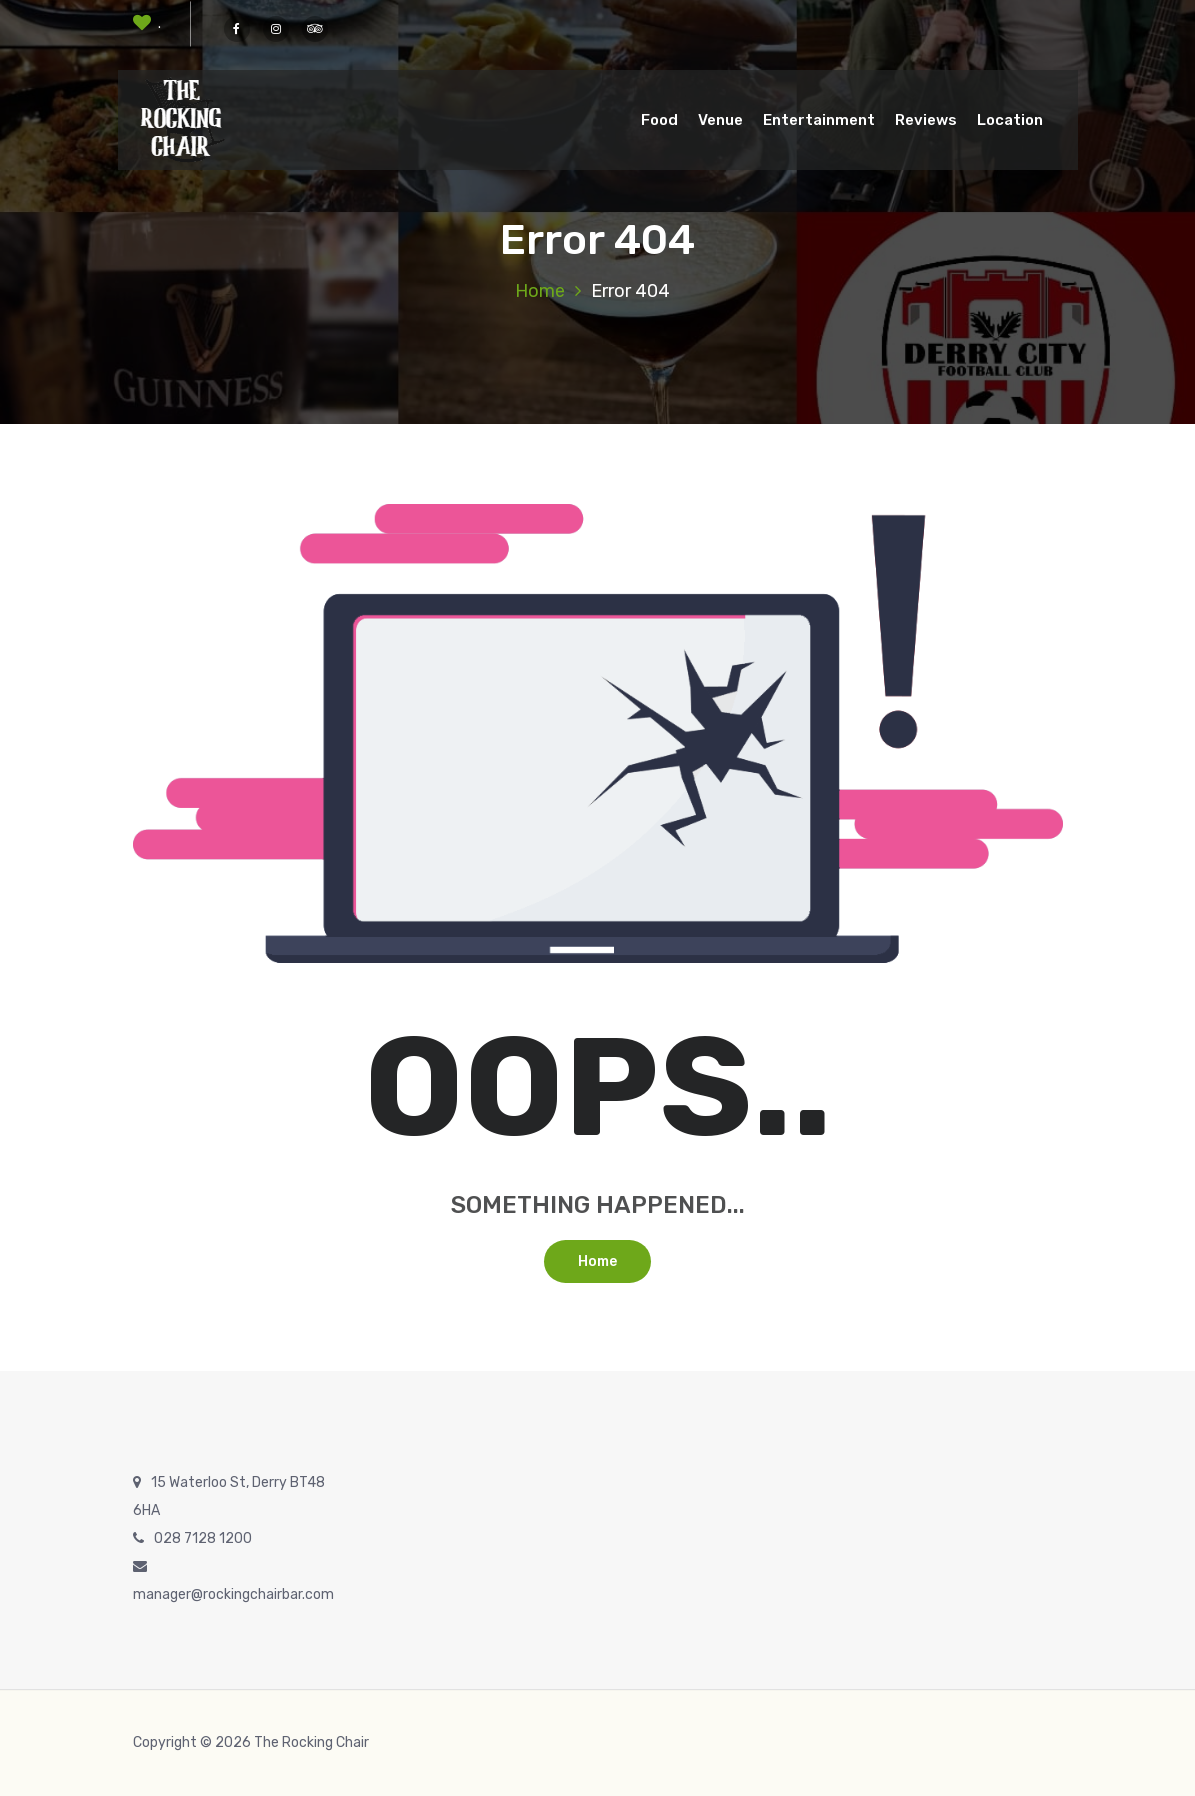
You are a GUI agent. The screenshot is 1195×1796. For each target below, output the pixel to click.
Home (540, 291)
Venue (720, 120)
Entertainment (819, 120)
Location (1010, 120)
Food (659, 120)
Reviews (926, 120)
